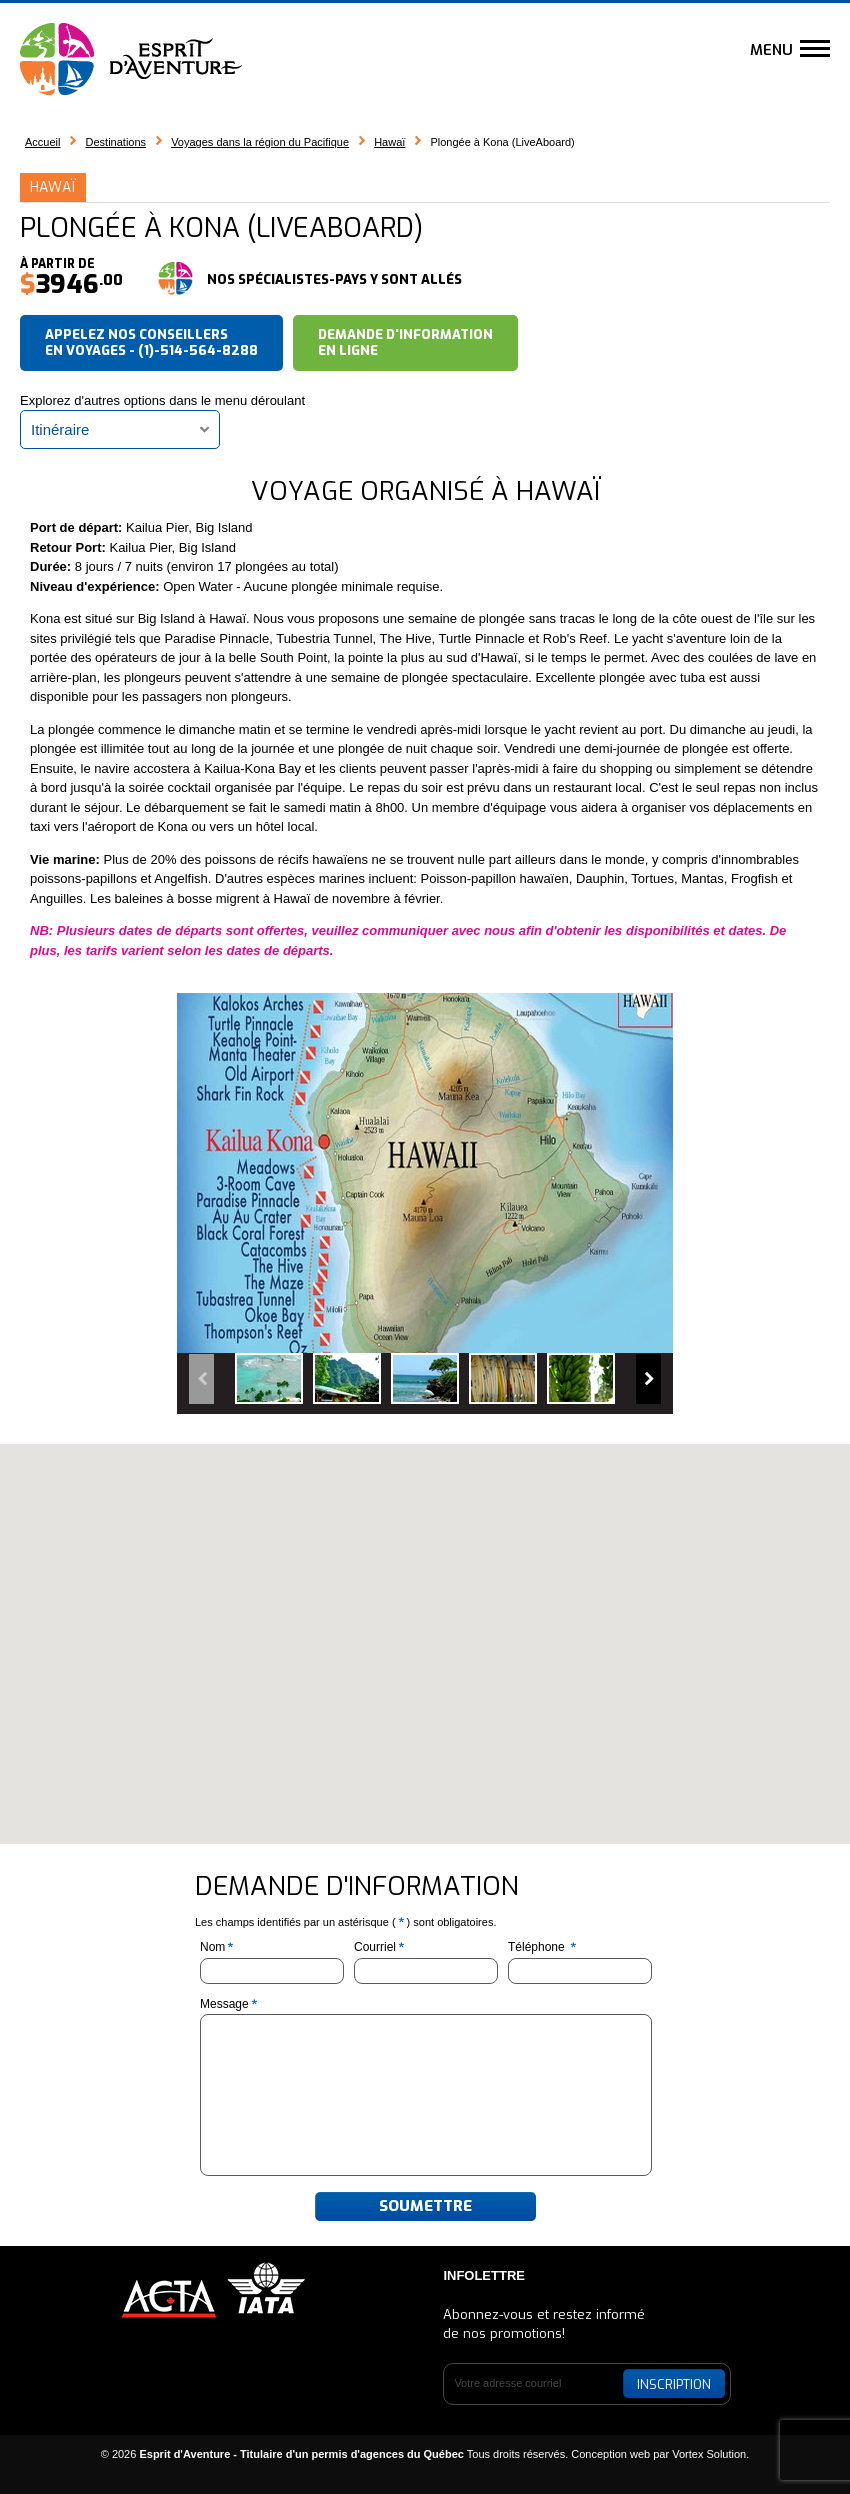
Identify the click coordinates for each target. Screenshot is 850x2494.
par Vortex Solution (699, 2454)
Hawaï (389, 142)
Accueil (42, 142)
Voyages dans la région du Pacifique (260, 142)
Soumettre (425, 2206)
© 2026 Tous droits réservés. (335, 2454)
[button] (425, 1625)
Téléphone (543, 1947)
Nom (218, 1947)
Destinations (116, 142)
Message (230, 2004)
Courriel (380, 1947)
